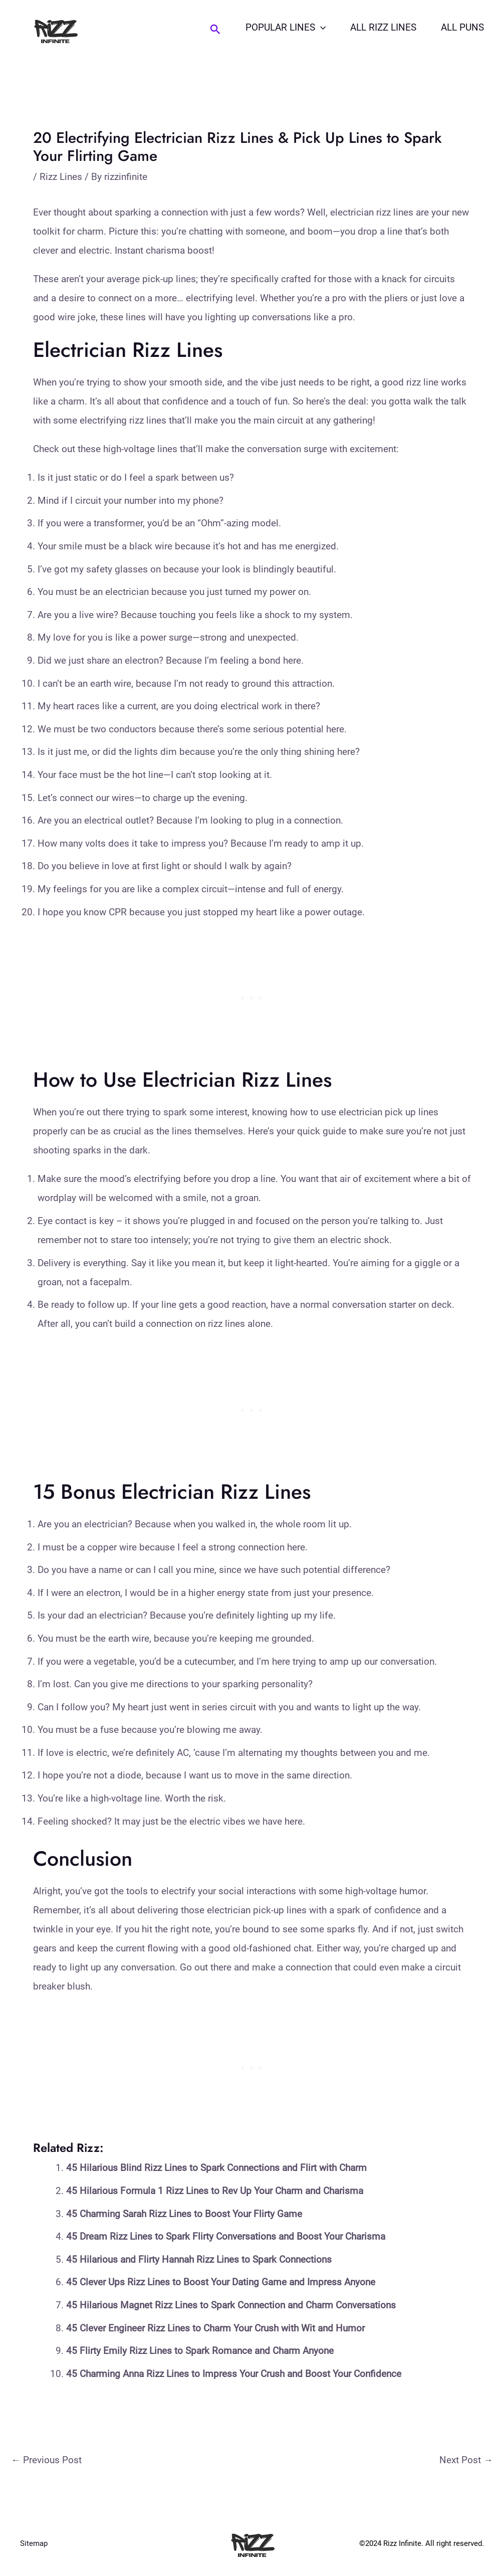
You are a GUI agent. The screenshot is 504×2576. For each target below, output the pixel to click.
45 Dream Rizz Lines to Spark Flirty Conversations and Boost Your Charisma (225, 2236)
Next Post (466, 2460)
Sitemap (34, 2543)
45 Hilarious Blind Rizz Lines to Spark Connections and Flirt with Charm (216, 2167)
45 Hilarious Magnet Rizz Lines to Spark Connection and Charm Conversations (231, 2305)
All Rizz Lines (385, 27)
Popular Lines (287, 28)
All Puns (462, 27)
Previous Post (46, 2460)
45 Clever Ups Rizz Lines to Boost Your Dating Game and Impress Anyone (220, 2282)
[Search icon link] (217, 29)
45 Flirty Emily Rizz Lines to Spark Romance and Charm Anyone (200, 2350)
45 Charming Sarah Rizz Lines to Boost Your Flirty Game (184, 2214)
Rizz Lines (61, 176)
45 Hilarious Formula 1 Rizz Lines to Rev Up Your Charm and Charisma (214, 2191)
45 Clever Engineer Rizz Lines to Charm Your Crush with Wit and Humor (215, 2328)
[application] (322, 28)
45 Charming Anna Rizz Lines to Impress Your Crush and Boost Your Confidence (233, 2374)
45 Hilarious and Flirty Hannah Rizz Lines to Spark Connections (199, 2259)
